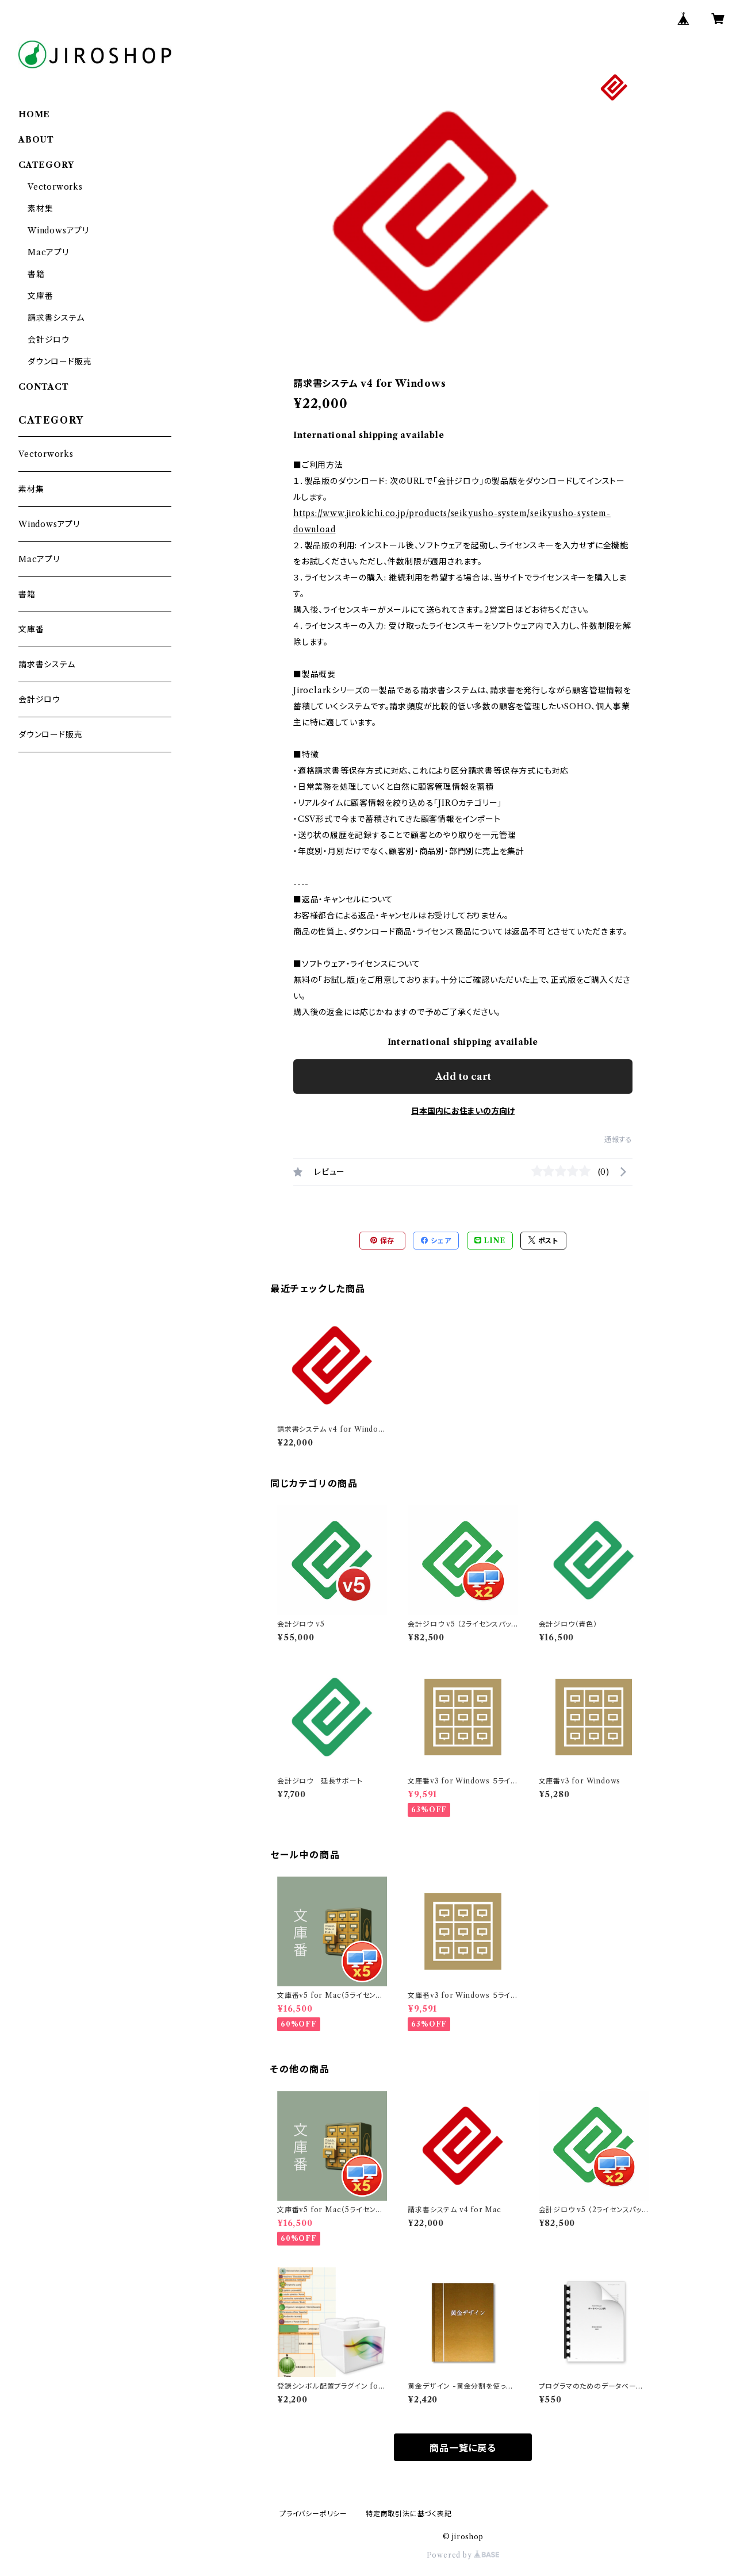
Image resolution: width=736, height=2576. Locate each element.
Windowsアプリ (58, 230)
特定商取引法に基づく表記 (409, 2513)
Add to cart (463, 1076)
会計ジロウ (49, 340)
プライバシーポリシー (313, 2513)
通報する (618, 1139)
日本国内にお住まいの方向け (463, 1111)
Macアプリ (48, 252)
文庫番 (40, 296)
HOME (34, 114)
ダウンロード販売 (59, 361)
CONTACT (43, 387)
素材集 (40, 208)
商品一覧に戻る (463, 2448)
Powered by (463, 2555)
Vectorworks (55, 187)
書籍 (36, 274)
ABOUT (36, 139)
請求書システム (56, 318)
